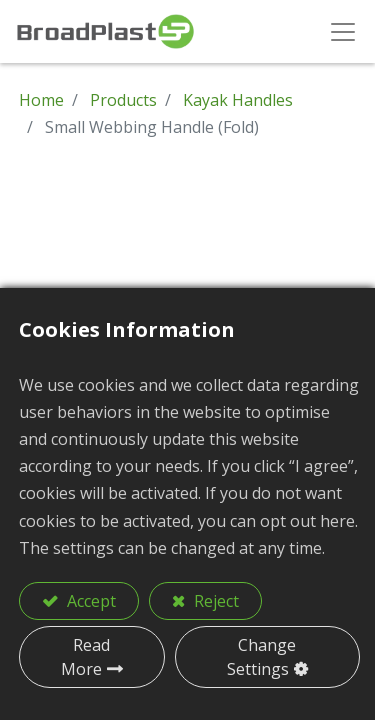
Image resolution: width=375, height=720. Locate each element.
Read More (86, 657)
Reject (214, 601)
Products (123, 100)
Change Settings (262, 657)
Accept (89, 601)
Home (41, 100)
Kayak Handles (238, 100)
